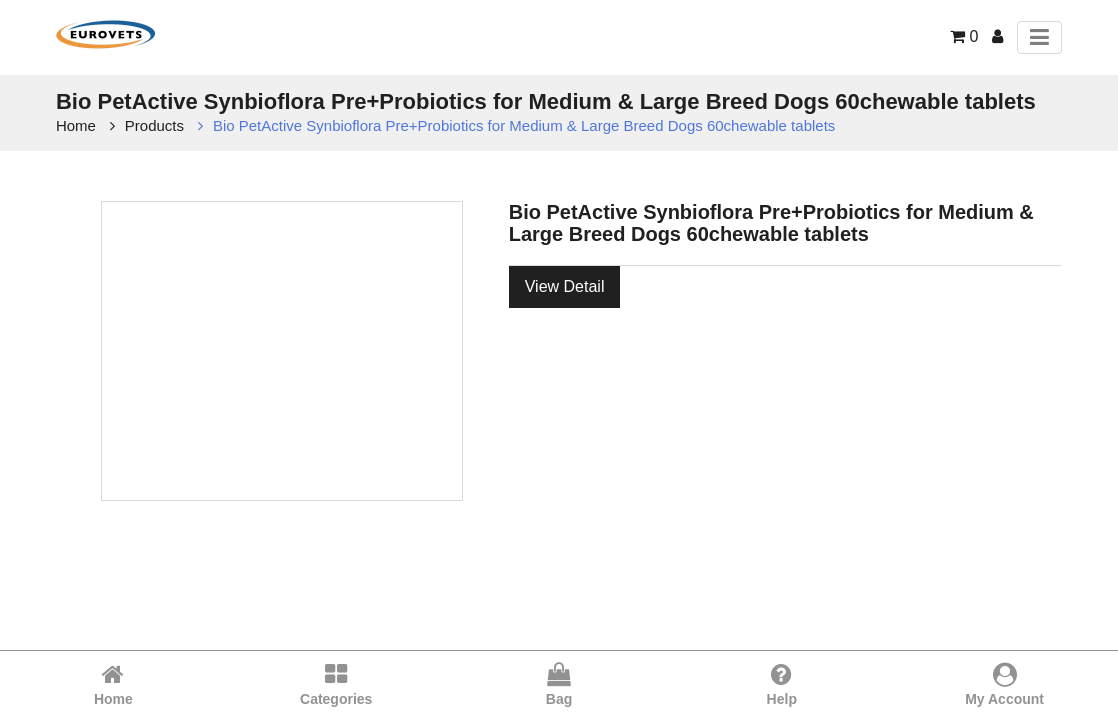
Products (154, 125)
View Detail (565, 286)
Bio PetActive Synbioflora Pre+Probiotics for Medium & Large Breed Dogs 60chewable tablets (524, 125)
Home (76, 125)
